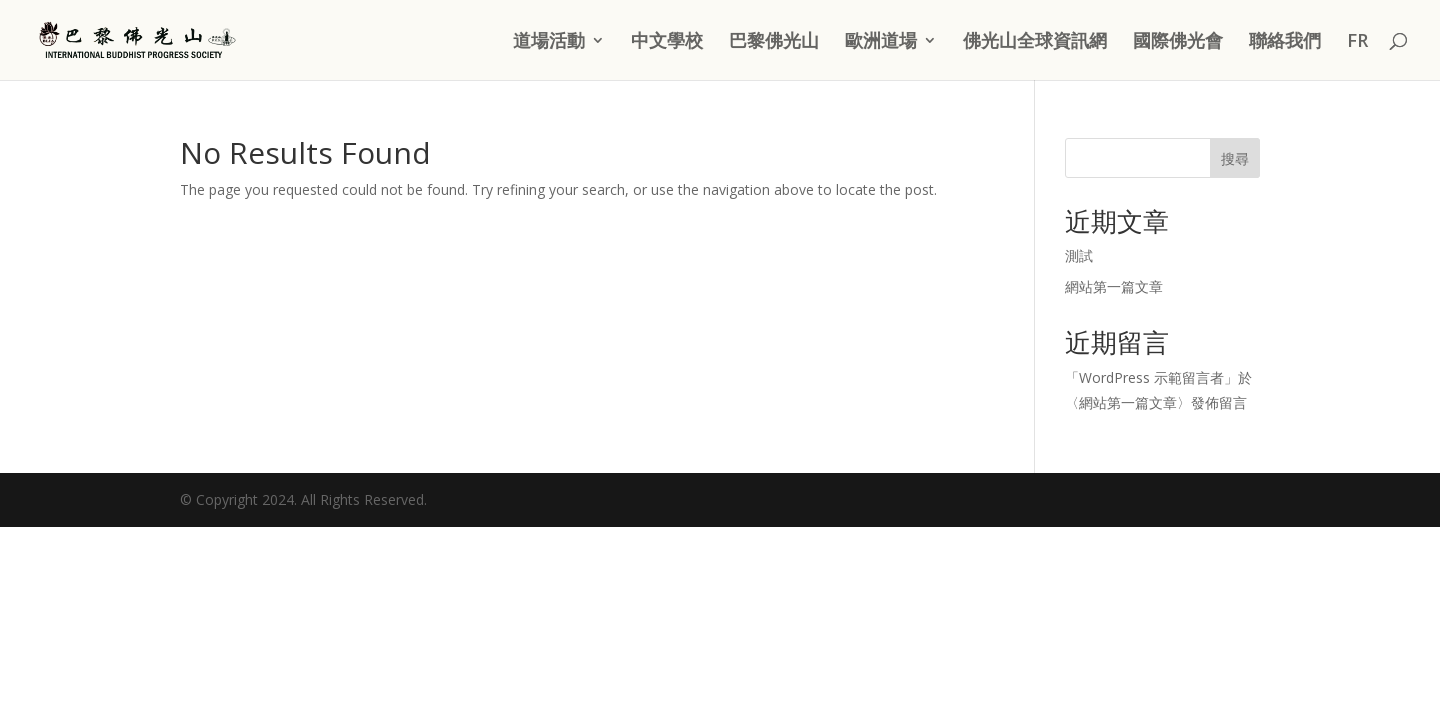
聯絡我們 (1285, 42)
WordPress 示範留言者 (1151, 377)
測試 (1079, 255)
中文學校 (667, 42)
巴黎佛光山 (774, 42)
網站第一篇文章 (1114, 286)
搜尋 (1235, 158)
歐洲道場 (881, 42)
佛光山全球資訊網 (1035, 42)
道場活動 (549, 42)
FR (1357, 42)
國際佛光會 (1178, 42)
